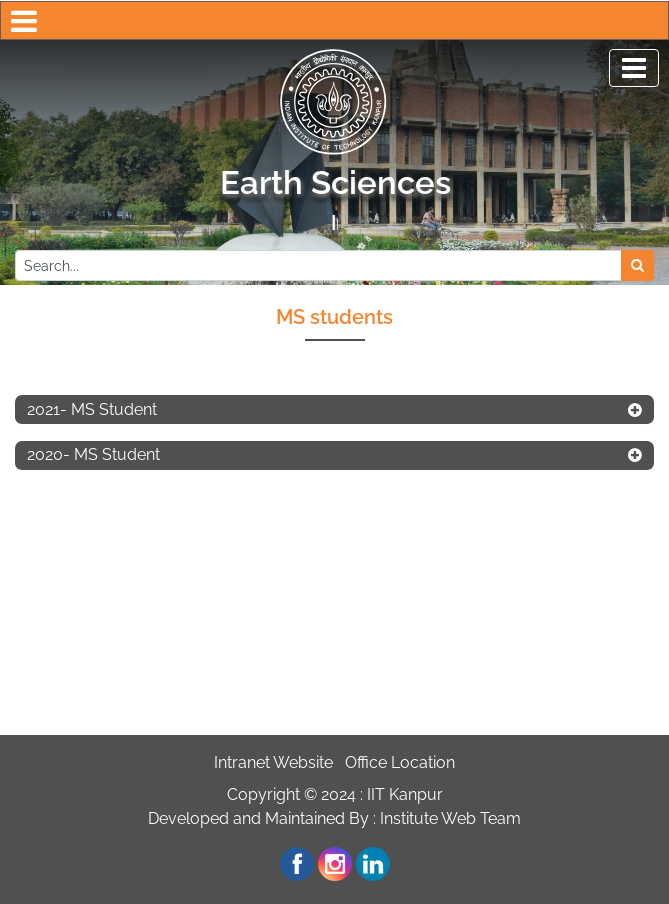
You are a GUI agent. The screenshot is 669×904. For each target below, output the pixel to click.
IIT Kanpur (405, 794)
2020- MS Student (93, 454)
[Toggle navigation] (634, 68)
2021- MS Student (92, 409)
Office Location (400, 762)
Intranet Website (273, 762)
